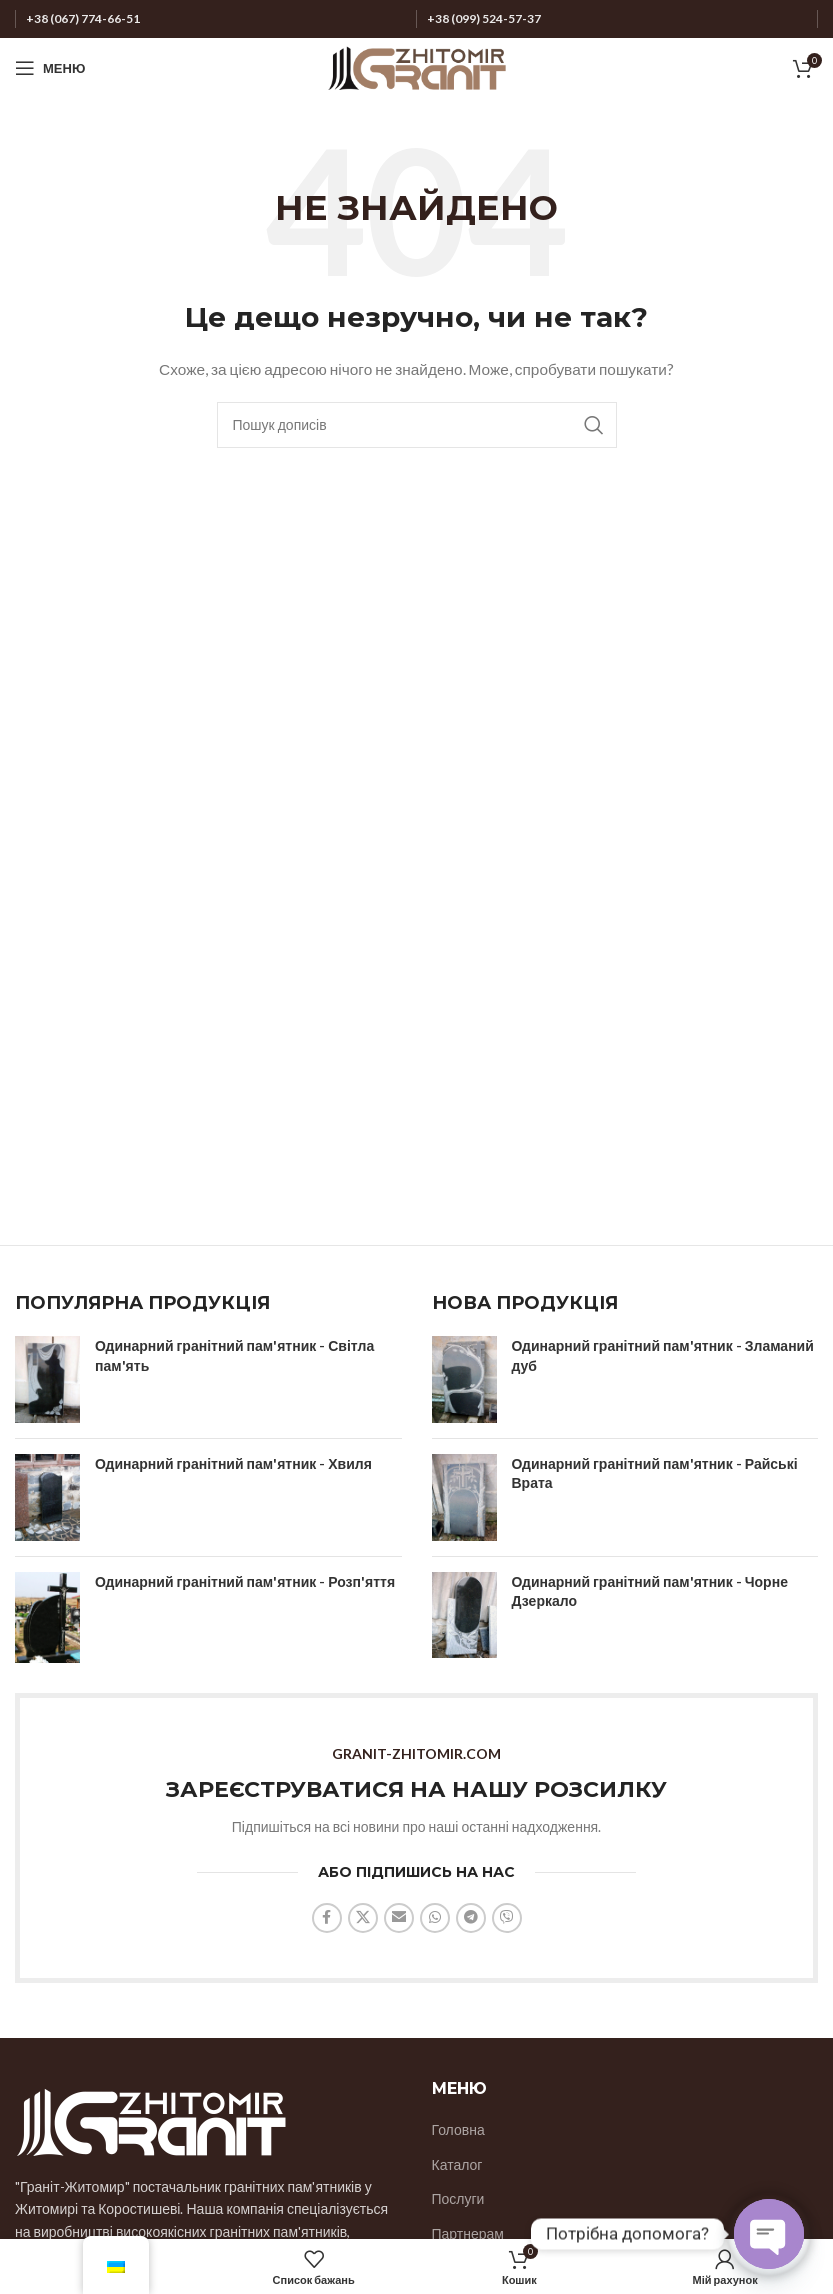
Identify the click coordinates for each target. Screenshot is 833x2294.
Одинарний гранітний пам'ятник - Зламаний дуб (663, 1355)
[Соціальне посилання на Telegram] (471, 1918)
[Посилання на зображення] (150, 2119)
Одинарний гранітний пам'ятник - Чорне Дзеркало (650, 1591)
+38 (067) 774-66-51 (83, 18)
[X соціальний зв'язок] (363, 1918)
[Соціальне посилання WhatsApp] (435, 1918)
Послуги (458, 2198)
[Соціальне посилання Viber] (507, 1918)
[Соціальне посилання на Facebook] (327, 1918)
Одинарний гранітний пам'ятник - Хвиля (233, 1463)
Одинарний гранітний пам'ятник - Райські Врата (655, 1473)
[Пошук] (417, 425)
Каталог (457, 2164)
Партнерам (468, 2233)
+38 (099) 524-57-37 (484, 18)
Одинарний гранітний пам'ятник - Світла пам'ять (234, 1355)
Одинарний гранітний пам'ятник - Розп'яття (245, 1581)
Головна (458, 2129)
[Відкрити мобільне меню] (50, 68)
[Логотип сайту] (416, 66)
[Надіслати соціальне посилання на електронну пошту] (399, 1918)
